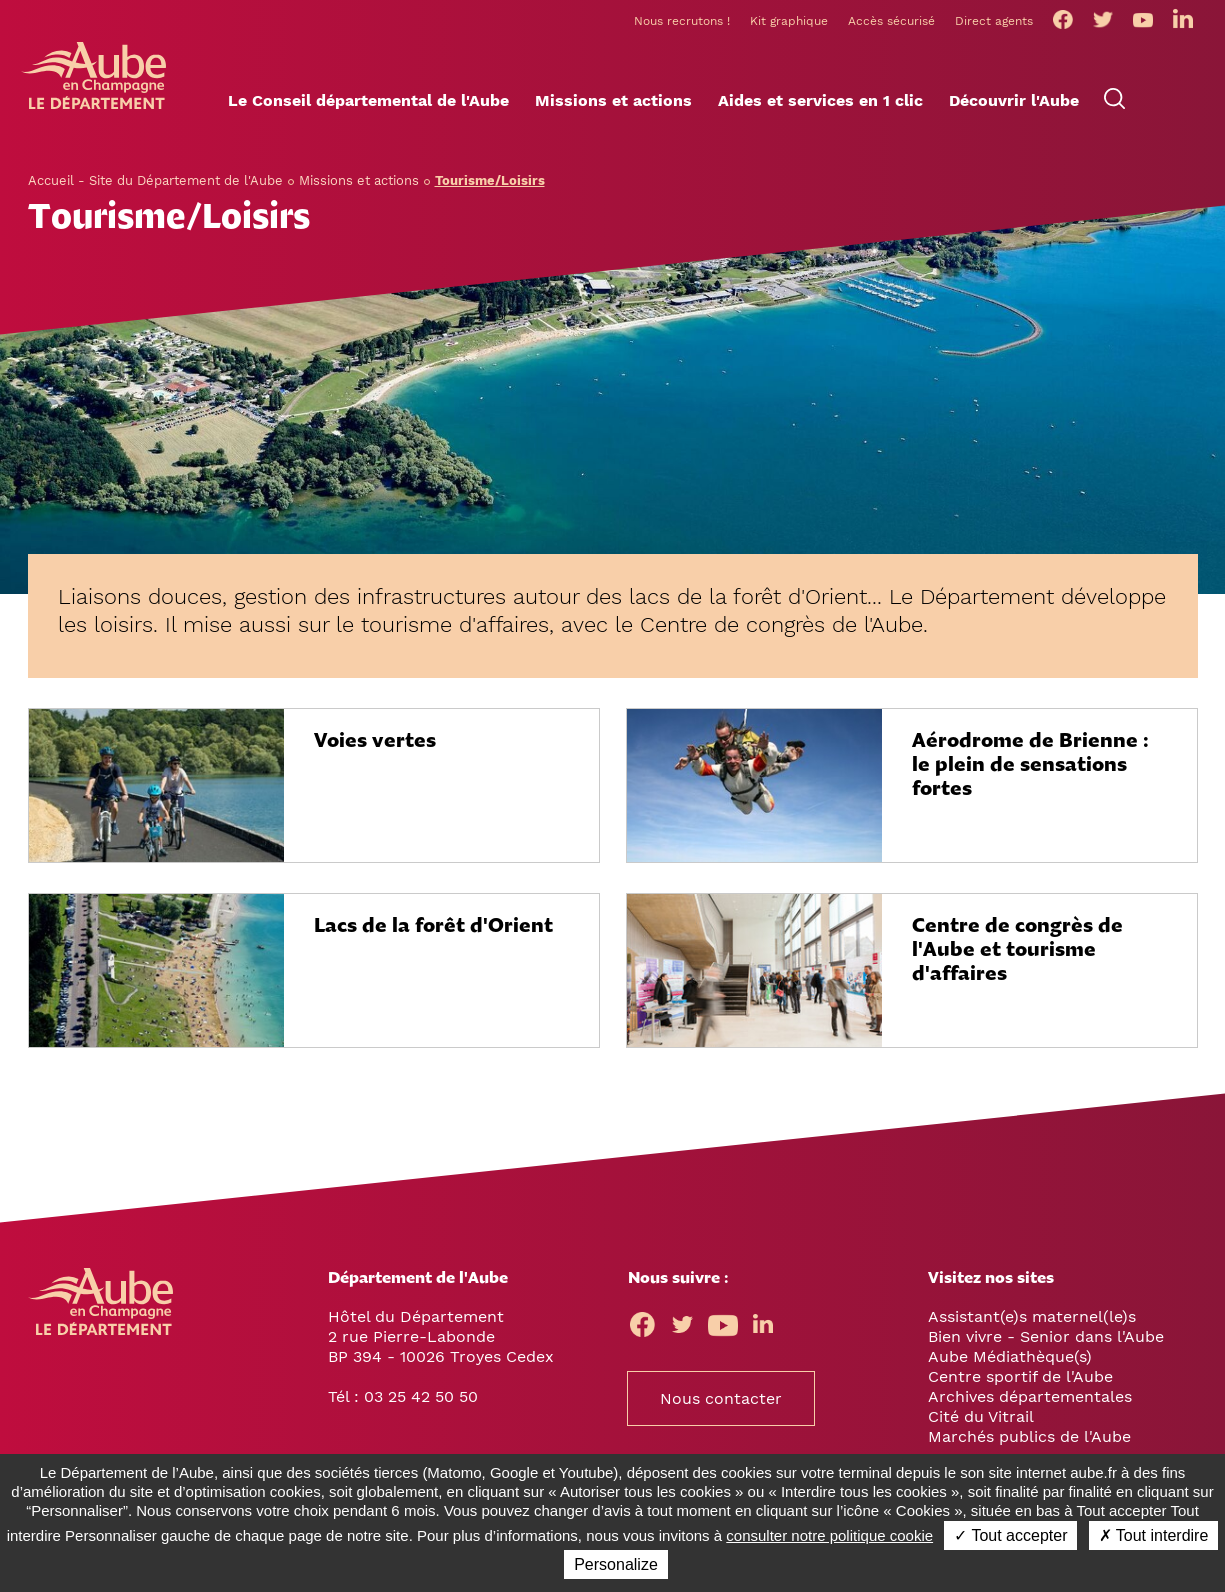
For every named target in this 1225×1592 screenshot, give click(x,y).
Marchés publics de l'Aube (1029, 1436)
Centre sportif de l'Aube (1020, 1376)
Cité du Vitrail (981, 1416)
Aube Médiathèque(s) (1010, 1356)
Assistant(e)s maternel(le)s (1032, 1316)
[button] (368, 101)
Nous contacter (721, 1398)
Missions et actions (359, 180)
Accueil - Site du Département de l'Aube (155, 180)
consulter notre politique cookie (829, 1535)
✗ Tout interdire (1154, 1535)
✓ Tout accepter (1010, 1535)
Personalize (616, 1564)
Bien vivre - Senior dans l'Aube (1046, 1336)
